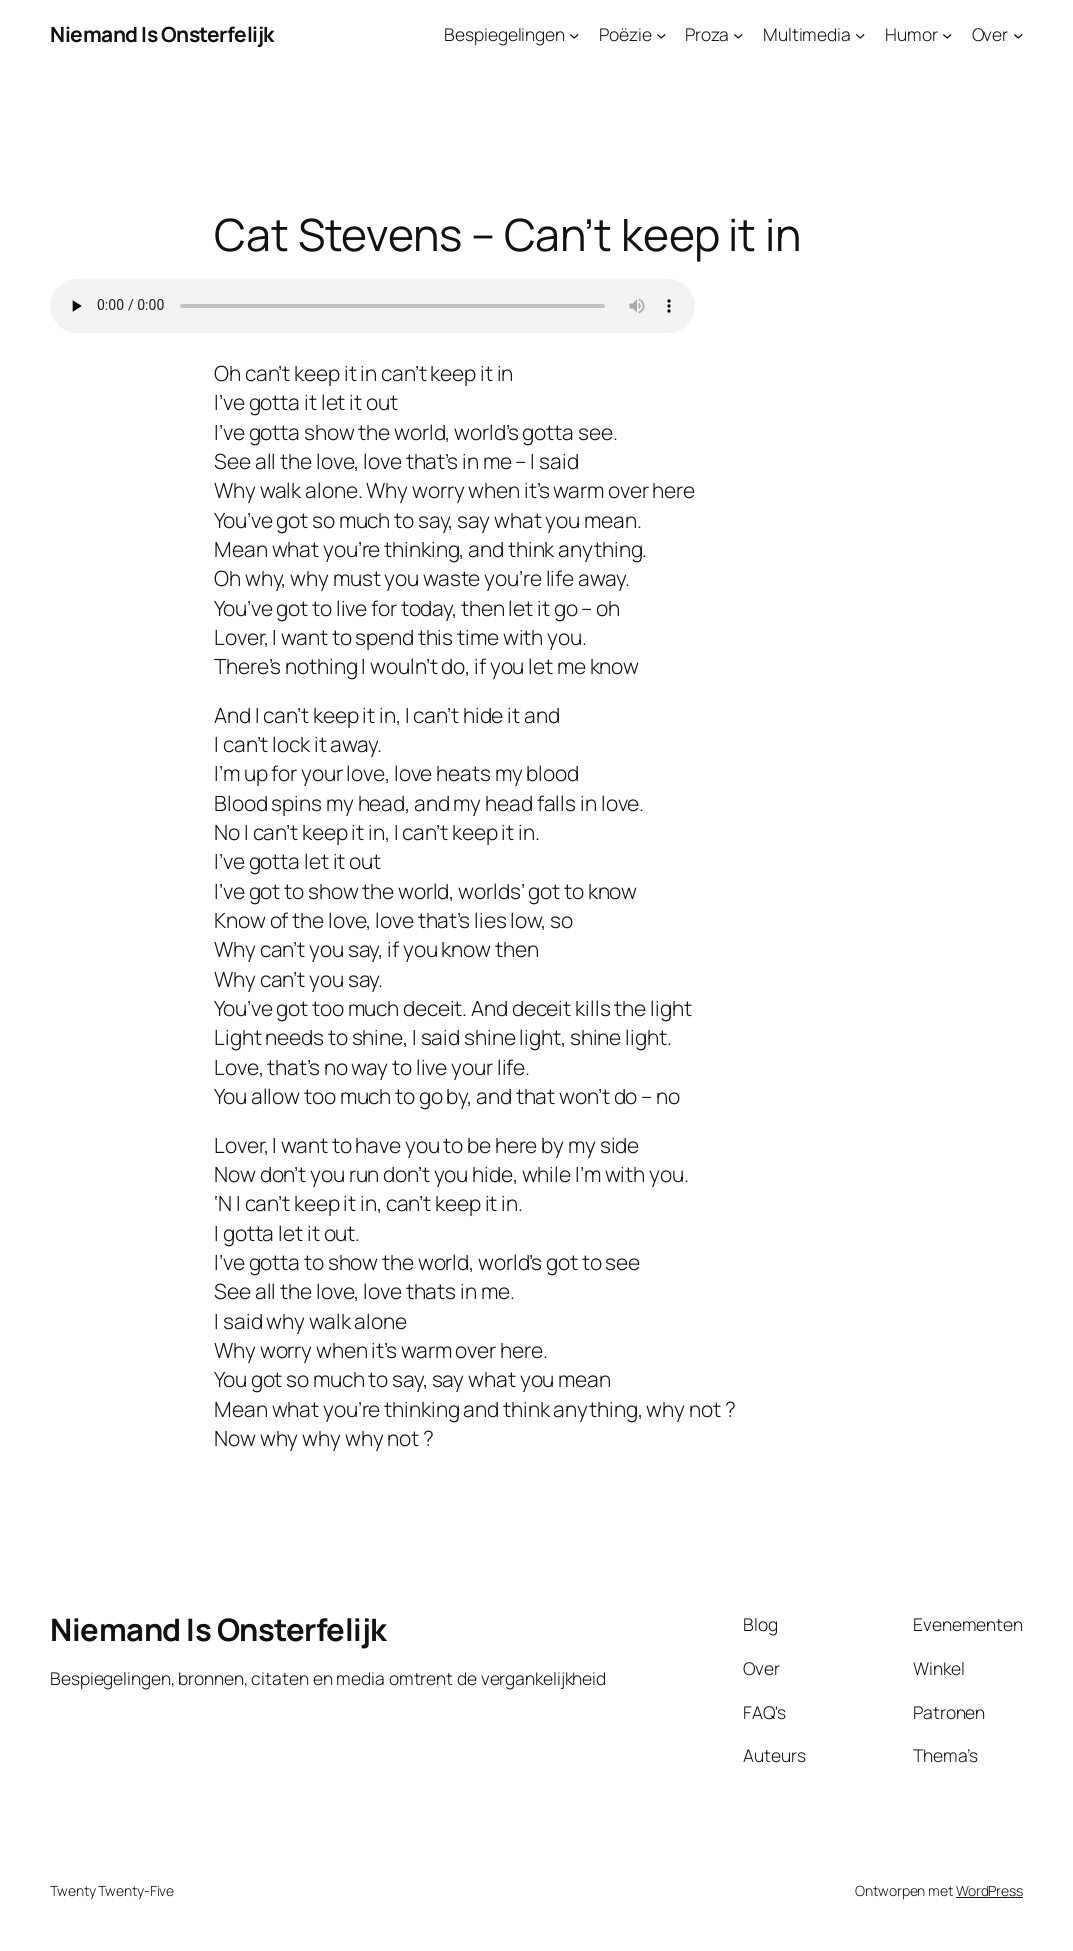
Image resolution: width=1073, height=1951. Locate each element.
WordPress (989, 1890)
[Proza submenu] (738, 34)
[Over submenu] (1018, 34)
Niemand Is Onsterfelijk (162, 34)
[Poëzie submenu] (661, 34)
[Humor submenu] (947, 34)
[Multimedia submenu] (860, 34)
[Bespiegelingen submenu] (574, 34)
